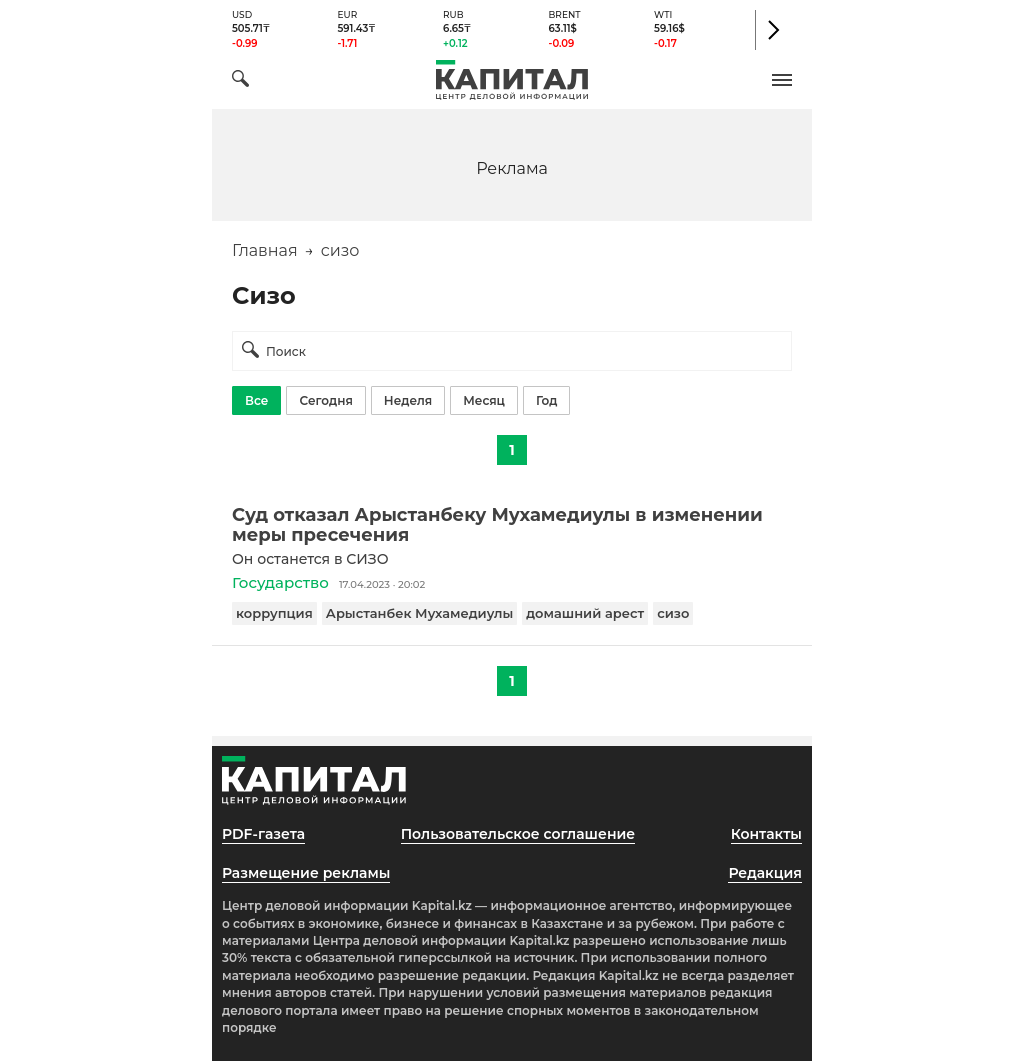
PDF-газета (263, 834)
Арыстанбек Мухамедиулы (419, 613)
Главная (265, 250)
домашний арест (585, 613)
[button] (782, 80)
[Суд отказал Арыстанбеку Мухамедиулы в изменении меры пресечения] (512, 525)
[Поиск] (240, 81)
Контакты (766, 834)
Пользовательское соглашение (518, 834)
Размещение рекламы (306, 873)
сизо (673, 613)
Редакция (765, 873)
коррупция (274, 613)
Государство (280, 582)
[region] (512, 167)
